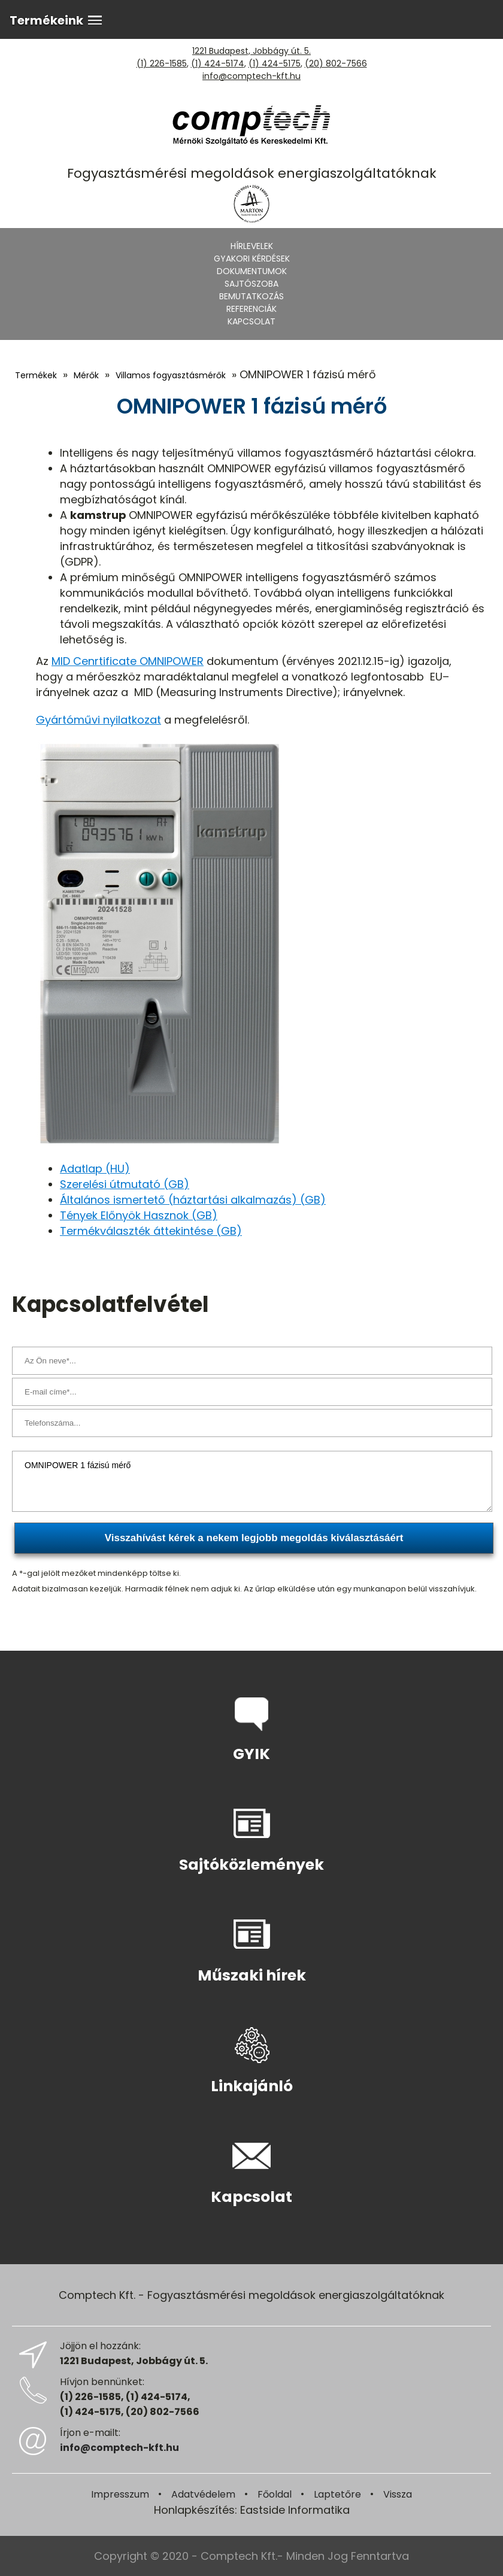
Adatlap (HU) (95, 1168)
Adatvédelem (203, 2494)
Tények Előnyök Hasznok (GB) (138, 1215)
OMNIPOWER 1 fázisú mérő (252, 1481)
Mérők (86, 375)
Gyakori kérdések (252, 259)
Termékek (36, 375)
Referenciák (251, 309)
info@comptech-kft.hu (251, 76)
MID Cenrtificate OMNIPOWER (127, 661)
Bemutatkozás (251, 296)
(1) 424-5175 (275, 63)
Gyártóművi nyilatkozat (98, 719)
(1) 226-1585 (162, 63)
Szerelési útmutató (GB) (124, 1184)
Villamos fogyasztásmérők (171, 375)
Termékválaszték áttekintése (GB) (151, 1230)
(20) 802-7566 (336, 63)
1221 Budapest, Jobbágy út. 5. (251, 51)
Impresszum (120, 2494)
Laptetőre (337, 2494)
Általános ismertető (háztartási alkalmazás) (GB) (193, 1199)
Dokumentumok (252, 271)
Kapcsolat (251, 321)
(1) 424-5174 (217, 63)
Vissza (397, 2494)
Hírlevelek (252, 246)
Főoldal (274, 2494)
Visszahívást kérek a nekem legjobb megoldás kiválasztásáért (254, 1538)
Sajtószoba (251, 284)
